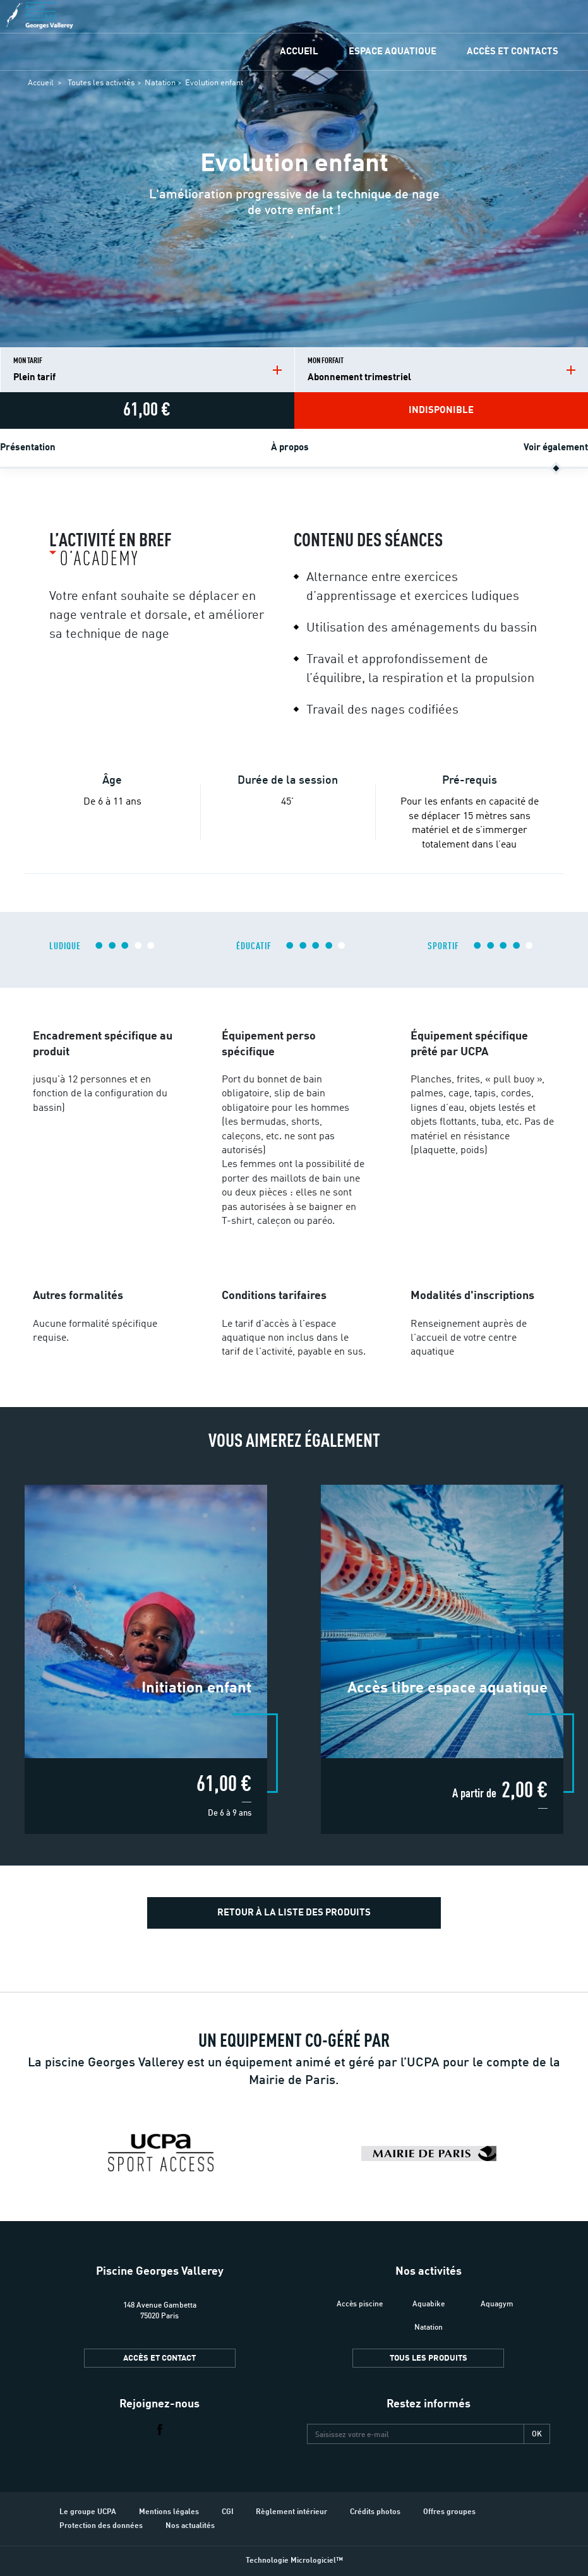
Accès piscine (360, 2303)
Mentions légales (169, 2512)
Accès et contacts (512, 52)
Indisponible (441, 411)
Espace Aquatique (392, 52)
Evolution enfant (214, 83)
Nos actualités (190, 2526)
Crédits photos (375, 2512)
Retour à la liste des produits (294, 1913)
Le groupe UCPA (87, 2512)
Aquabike (428, 2303)
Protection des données (101, 2526)
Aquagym (497, 2303)
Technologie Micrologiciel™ (294, 2561)
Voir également (556, 448)
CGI (228, 2512)
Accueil (299, 52)
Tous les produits (428, 2358)
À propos (290, 448)
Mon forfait (442, 370)
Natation (160, 83)
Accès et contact (159, 2358)
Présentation (28, 448)
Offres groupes (449, 2512)
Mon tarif (147, 370)
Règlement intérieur (291, 2512)
